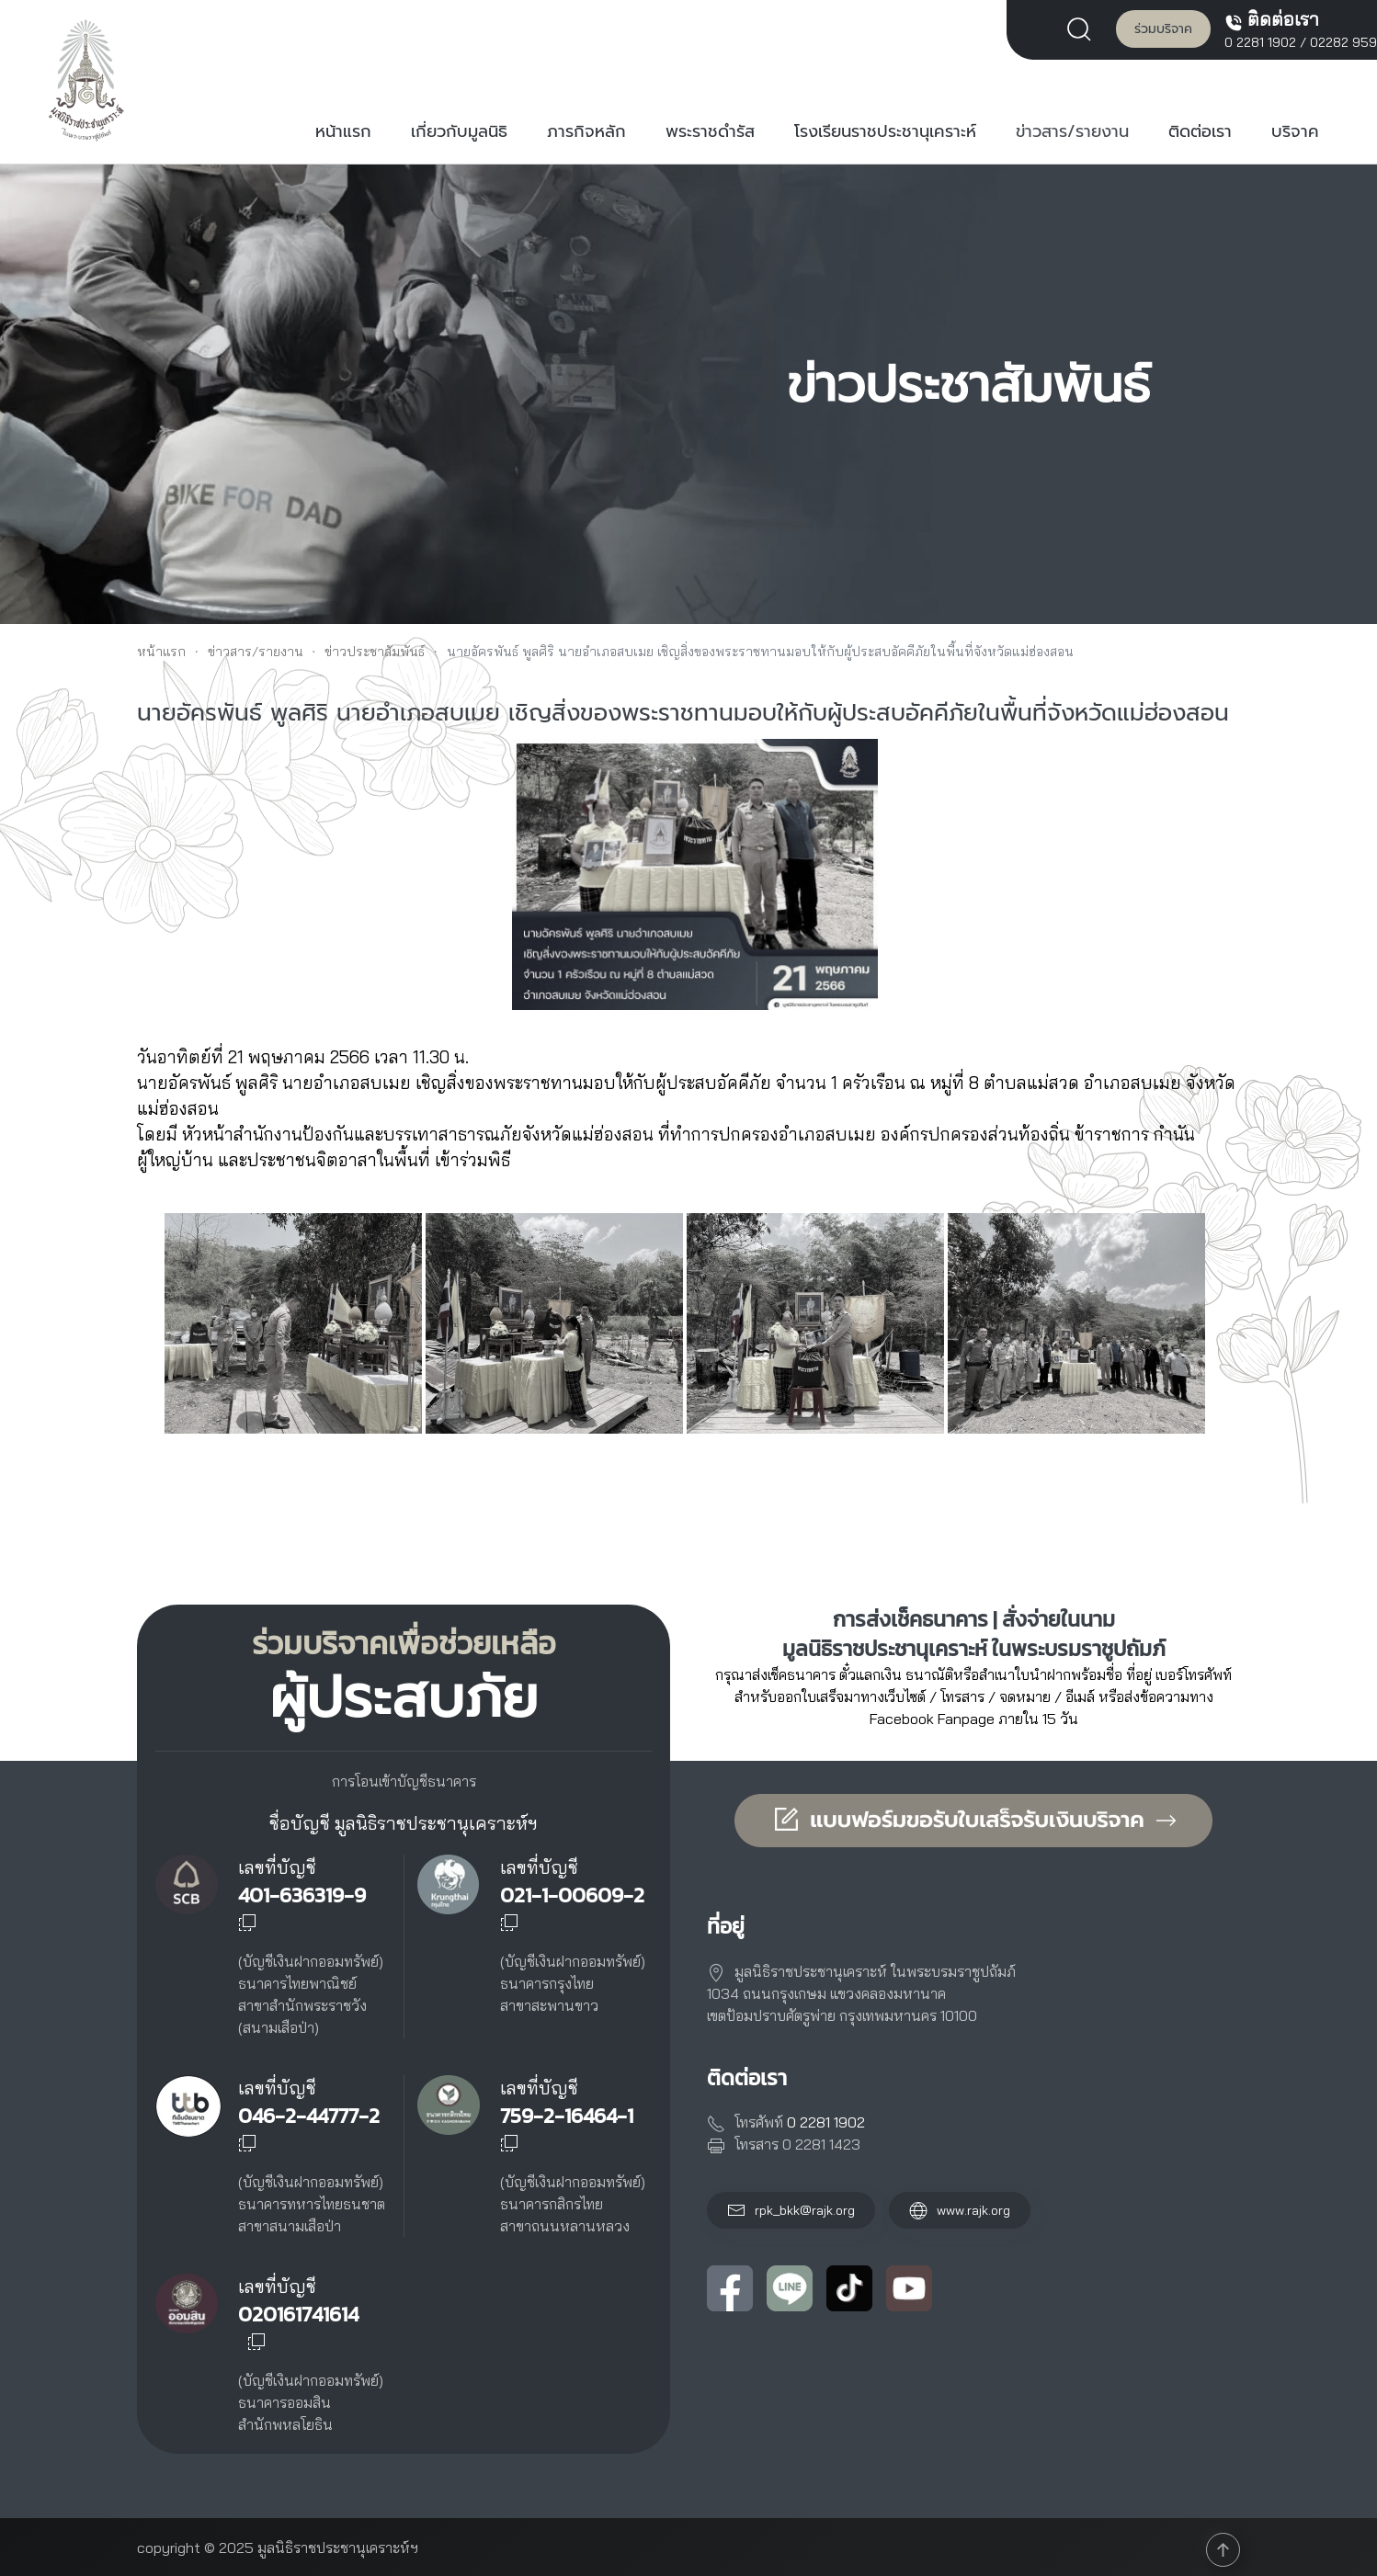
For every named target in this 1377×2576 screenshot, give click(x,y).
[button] (1083, 27)
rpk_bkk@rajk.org (805, 2210)
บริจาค (1295, 131)
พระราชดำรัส (710, 131)
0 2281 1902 (1260, 42)
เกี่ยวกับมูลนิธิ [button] (459, 131)
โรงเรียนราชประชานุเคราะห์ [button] (885, 131)
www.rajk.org (959, 2210)
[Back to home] (86, 79)
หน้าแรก (343, 131)
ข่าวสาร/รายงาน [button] (1072, 131)
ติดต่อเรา (1200, 131)
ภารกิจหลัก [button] (586, 131)
